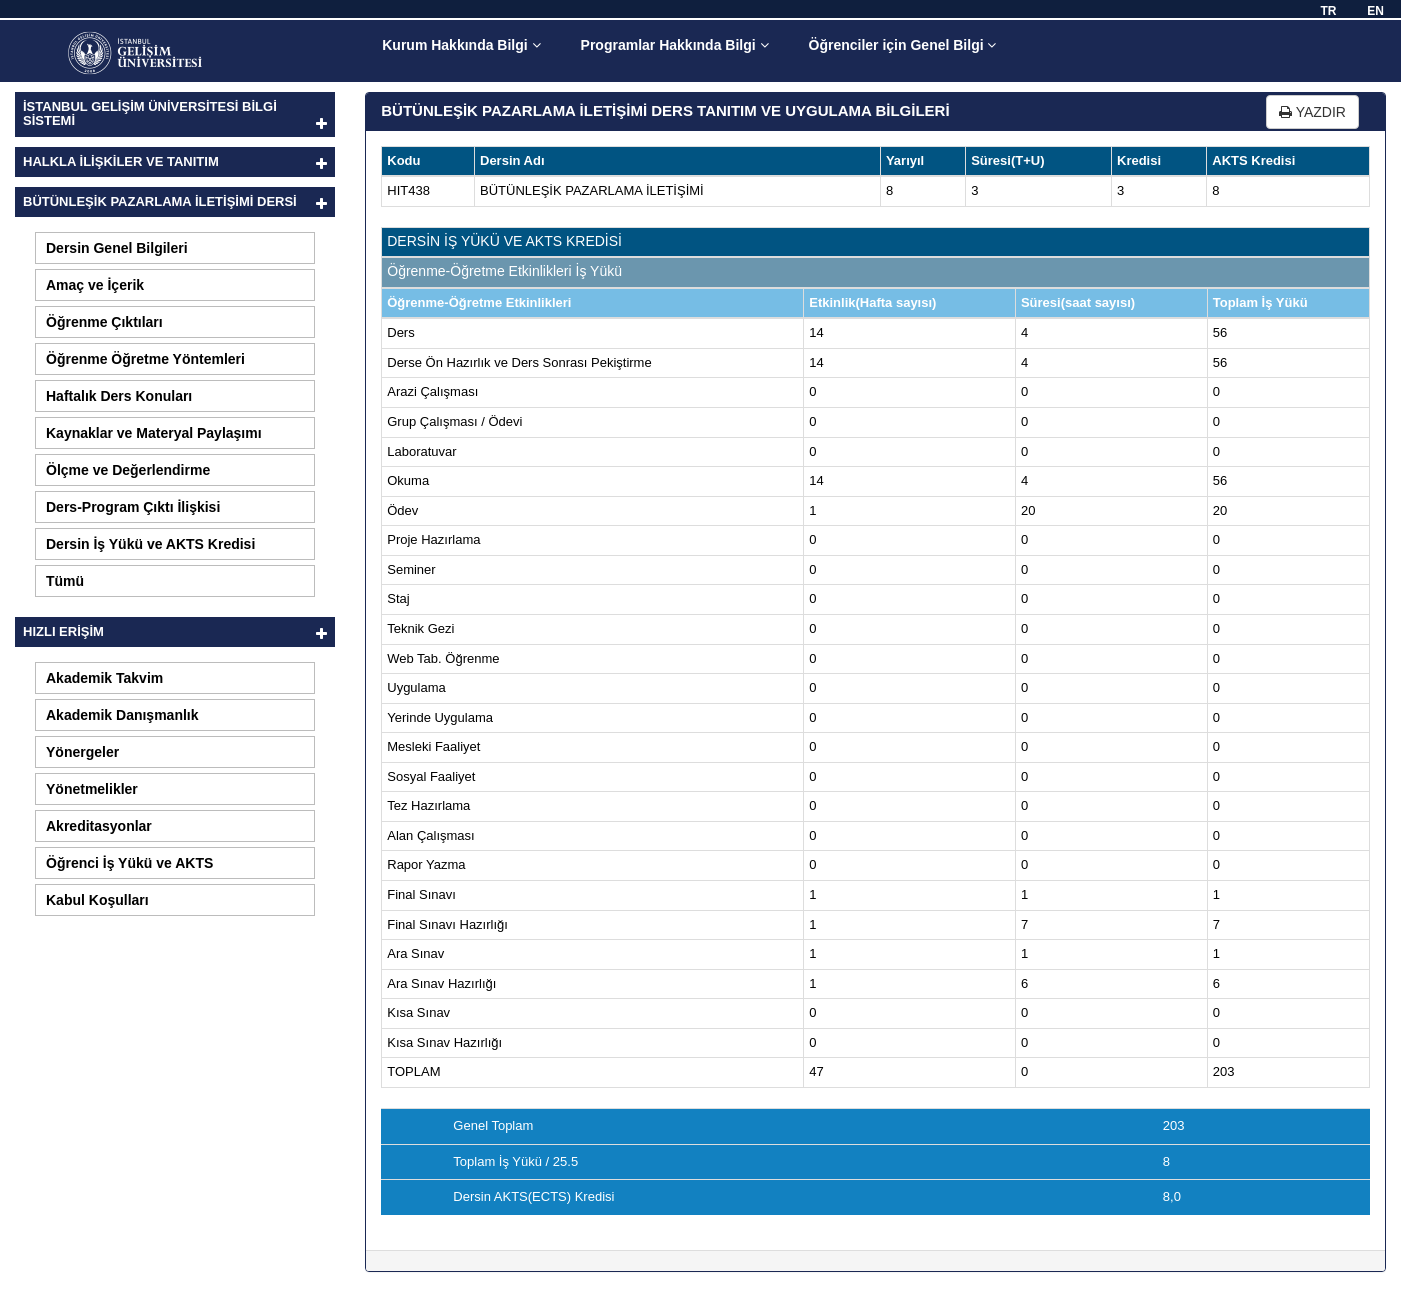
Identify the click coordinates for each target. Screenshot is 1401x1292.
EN (1375, 11)
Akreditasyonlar (99, 826)
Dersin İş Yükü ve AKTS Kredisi (150, 544)
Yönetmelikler (92, 789)
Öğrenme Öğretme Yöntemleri (145, 359)
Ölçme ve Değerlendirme (128, 470)
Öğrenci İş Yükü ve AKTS (129, 863)
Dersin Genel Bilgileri (117, 248)
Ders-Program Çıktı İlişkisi (133, 507)
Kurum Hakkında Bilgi (461, 45)
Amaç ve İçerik (95, 285)
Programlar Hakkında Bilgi (675, 45)
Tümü (65, 581)
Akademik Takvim (104, 678)
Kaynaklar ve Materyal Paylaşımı (154, 433)
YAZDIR (1312, 112)
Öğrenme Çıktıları (104, 322)
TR (1328, 11)
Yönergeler (82, 752)
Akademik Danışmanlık (122, 715)
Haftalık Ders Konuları (119, 396)
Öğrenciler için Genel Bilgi (903, 45)
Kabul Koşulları (97, 900)
